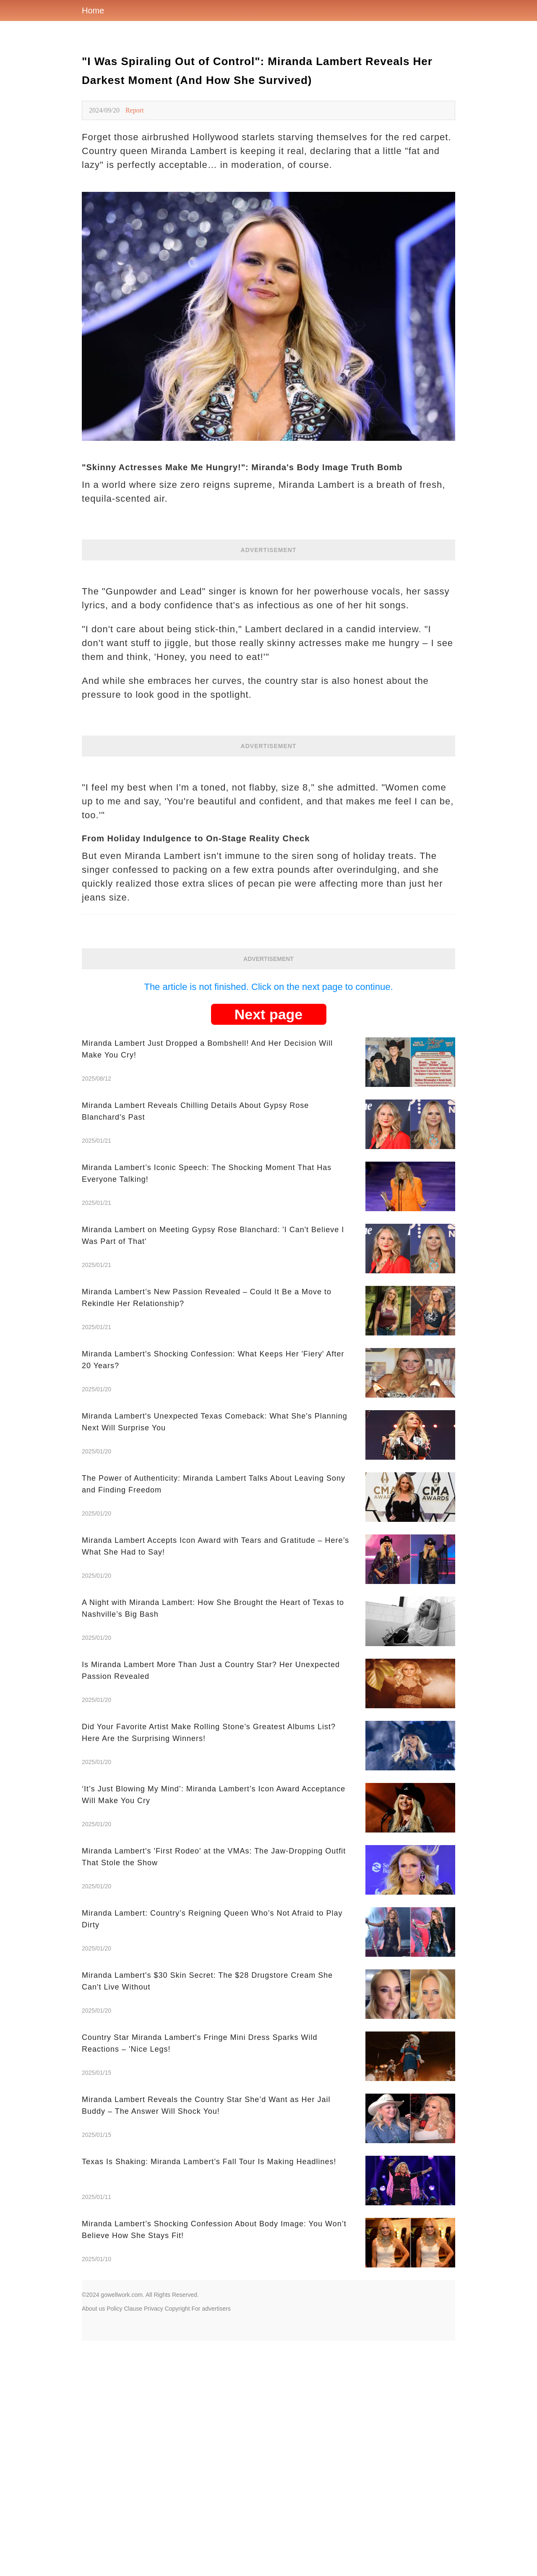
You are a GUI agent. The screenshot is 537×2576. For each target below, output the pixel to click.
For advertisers (211, 2308)
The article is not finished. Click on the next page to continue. (268, 987)
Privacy (153, 2308)
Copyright (177, 2308)
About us (93, 2308)
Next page (269, 1014)
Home (93, 10)
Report (134, 110)
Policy (114, 2308)
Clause (133, 2308)
